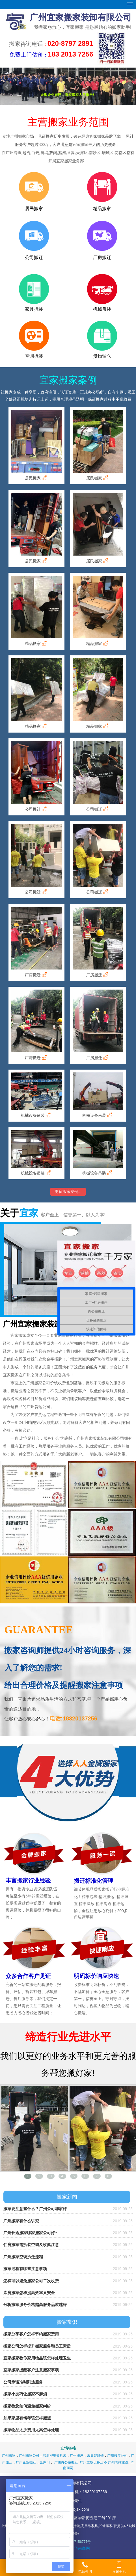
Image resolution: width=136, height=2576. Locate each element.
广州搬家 (9, 2456)
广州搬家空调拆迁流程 (23, 2257)
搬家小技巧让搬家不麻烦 (25, 2394)
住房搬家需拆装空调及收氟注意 (31, 2245)
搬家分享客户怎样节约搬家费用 (31, 2334)
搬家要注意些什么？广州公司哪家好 (35, 2209)
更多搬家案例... (68, 1191)
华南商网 (82, 2548)
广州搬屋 (76, 2456)
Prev (7, 86)
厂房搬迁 (36, 975)
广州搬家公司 (29, 2456)
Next (128, 86)
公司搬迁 (36, 809)
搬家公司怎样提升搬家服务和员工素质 (37, 2346)
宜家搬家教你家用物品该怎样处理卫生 (37, 2358)
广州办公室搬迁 (66, 2462)
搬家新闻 (67, 2197)
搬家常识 (67, 2322)
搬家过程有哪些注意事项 (25, 2269)
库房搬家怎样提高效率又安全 (29, 2293)
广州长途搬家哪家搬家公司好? (30, 2233)
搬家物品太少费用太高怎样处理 (31, 2430)
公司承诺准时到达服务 (23, 2382)
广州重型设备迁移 (93, 2462)
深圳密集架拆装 (54, 2456)
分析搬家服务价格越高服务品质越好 (35, 2305)
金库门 (45, 2462)
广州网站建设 (118, 2462)
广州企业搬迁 (26, 2462)
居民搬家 (36, 478)
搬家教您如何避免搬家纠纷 (27, 2406)
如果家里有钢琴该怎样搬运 (27, 2418)
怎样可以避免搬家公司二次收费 (31, 2281)
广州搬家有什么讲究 (21, 2221)
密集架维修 (95, 2456)
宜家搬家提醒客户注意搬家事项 (31, 2370)
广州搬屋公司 (117, 2456)
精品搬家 (36, 643)
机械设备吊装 (36, 1115)
